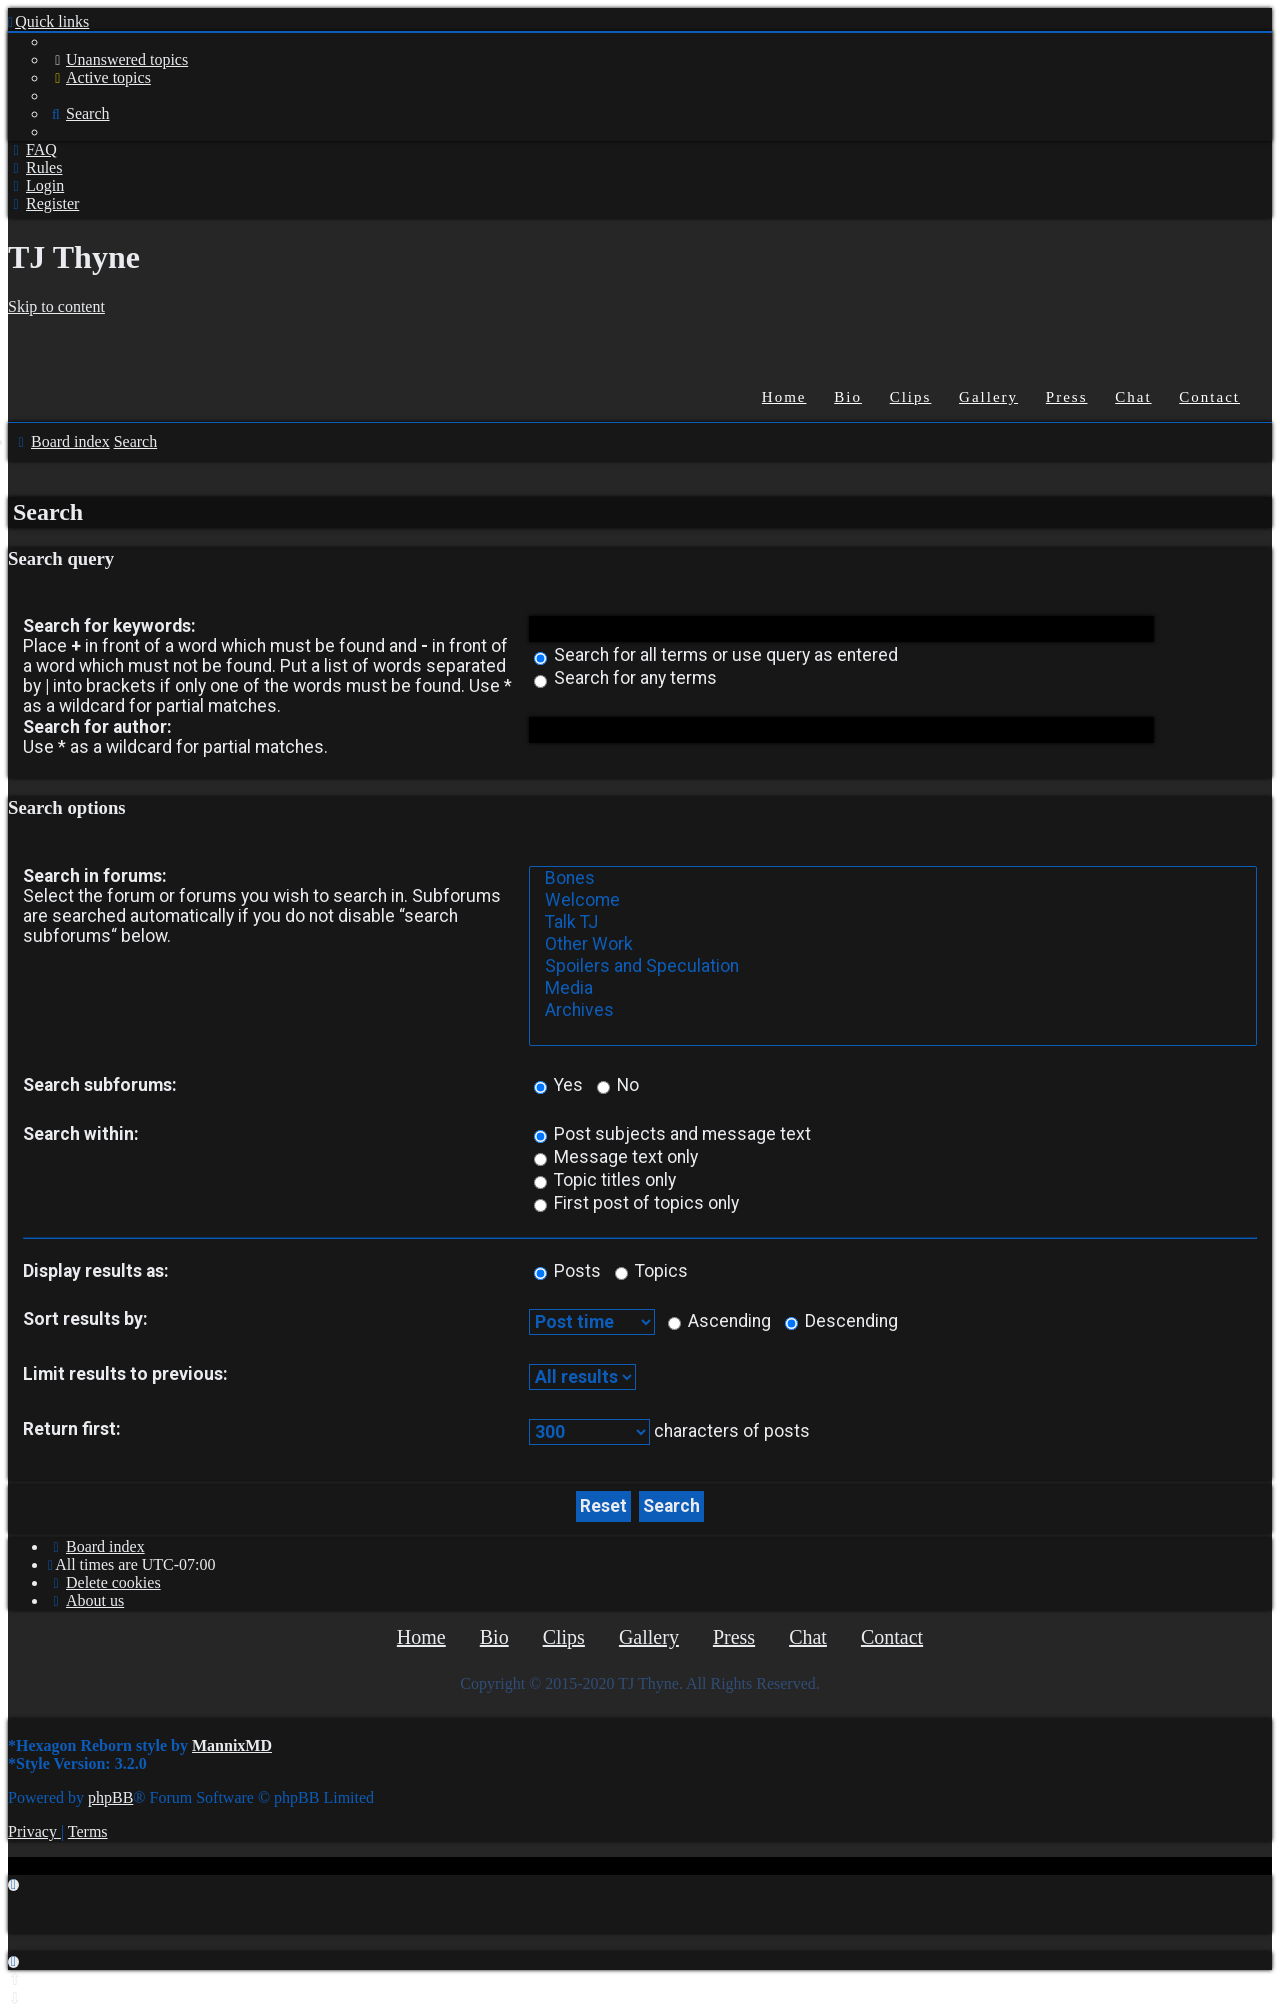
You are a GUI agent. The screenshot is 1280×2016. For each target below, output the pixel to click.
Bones (893, 879)
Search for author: (97, 727)
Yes (558, 1085)
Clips (911, 397)
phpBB (110, 1797)
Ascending (719, 1321)
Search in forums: (95, 876)
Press (1067, 397)
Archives (893, 1011)
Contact (1209, 397)
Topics (651, 1271)
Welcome (893, 901)
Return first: (72, 1429)
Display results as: (96, 1271)
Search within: (81, 1134)
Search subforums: (100, 1085)
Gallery (988, 397)
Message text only (616, 1157)
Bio (848, 397)
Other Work (893, 945)
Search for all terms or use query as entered (716, 655)
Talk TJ (893, 923)
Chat (1133, 397)
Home (784, 397)
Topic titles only (605, 1180)
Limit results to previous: (125, 1374)
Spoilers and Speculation (893, 967)
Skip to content (56, 306)
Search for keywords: (109, 626)
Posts (567, 1271)
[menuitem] (118, 59)
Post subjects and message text (672, 1134)
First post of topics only (636, 1203)
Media (893, 989)
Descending (841, 1321)
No (618, 1085)
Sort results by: (85, 1319)
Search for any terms (625, 678)
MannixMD (232, 1745)
